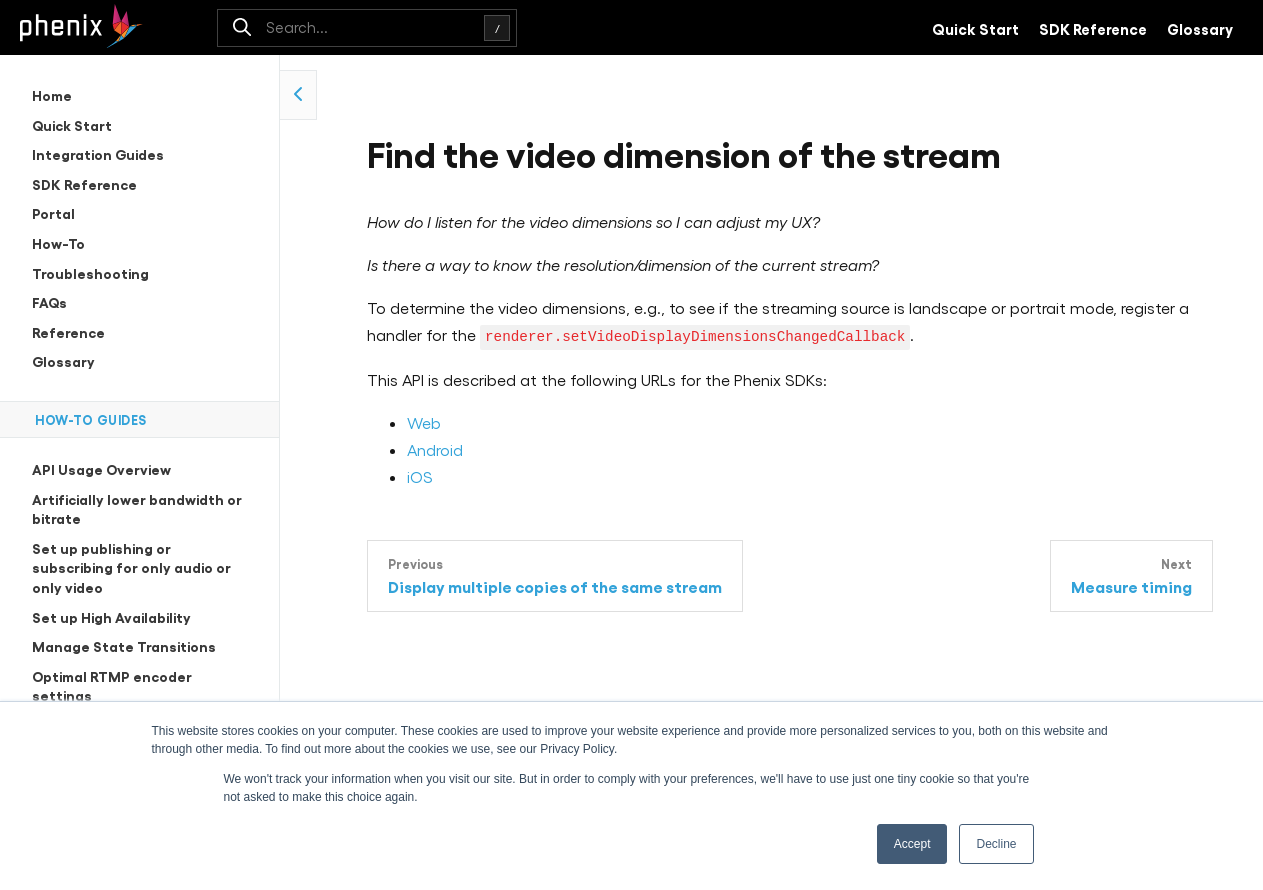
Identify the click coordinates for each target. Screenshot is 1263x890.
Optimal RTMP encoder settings (112, 685)
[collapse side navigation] (298, 95)
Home (52, 94)
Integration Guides (98, 153)
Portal (53, 212)
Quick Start (975, 28)
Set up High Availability (111, 616)
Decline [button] (996, 844)
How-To (58, 242)
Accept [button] (912, 844)
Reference (68, 331)
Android (435, 448)
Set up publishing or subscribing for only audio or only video (131, 567)
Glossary (1200, 28)
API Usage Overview (101, 468)
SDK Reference (1093, 28)
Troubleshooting (90, 272)
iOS (420, 475)
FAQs (49, 301)
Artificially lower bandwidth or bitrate (137, 508)
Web (424, 421)
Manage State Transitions (124, 645)
